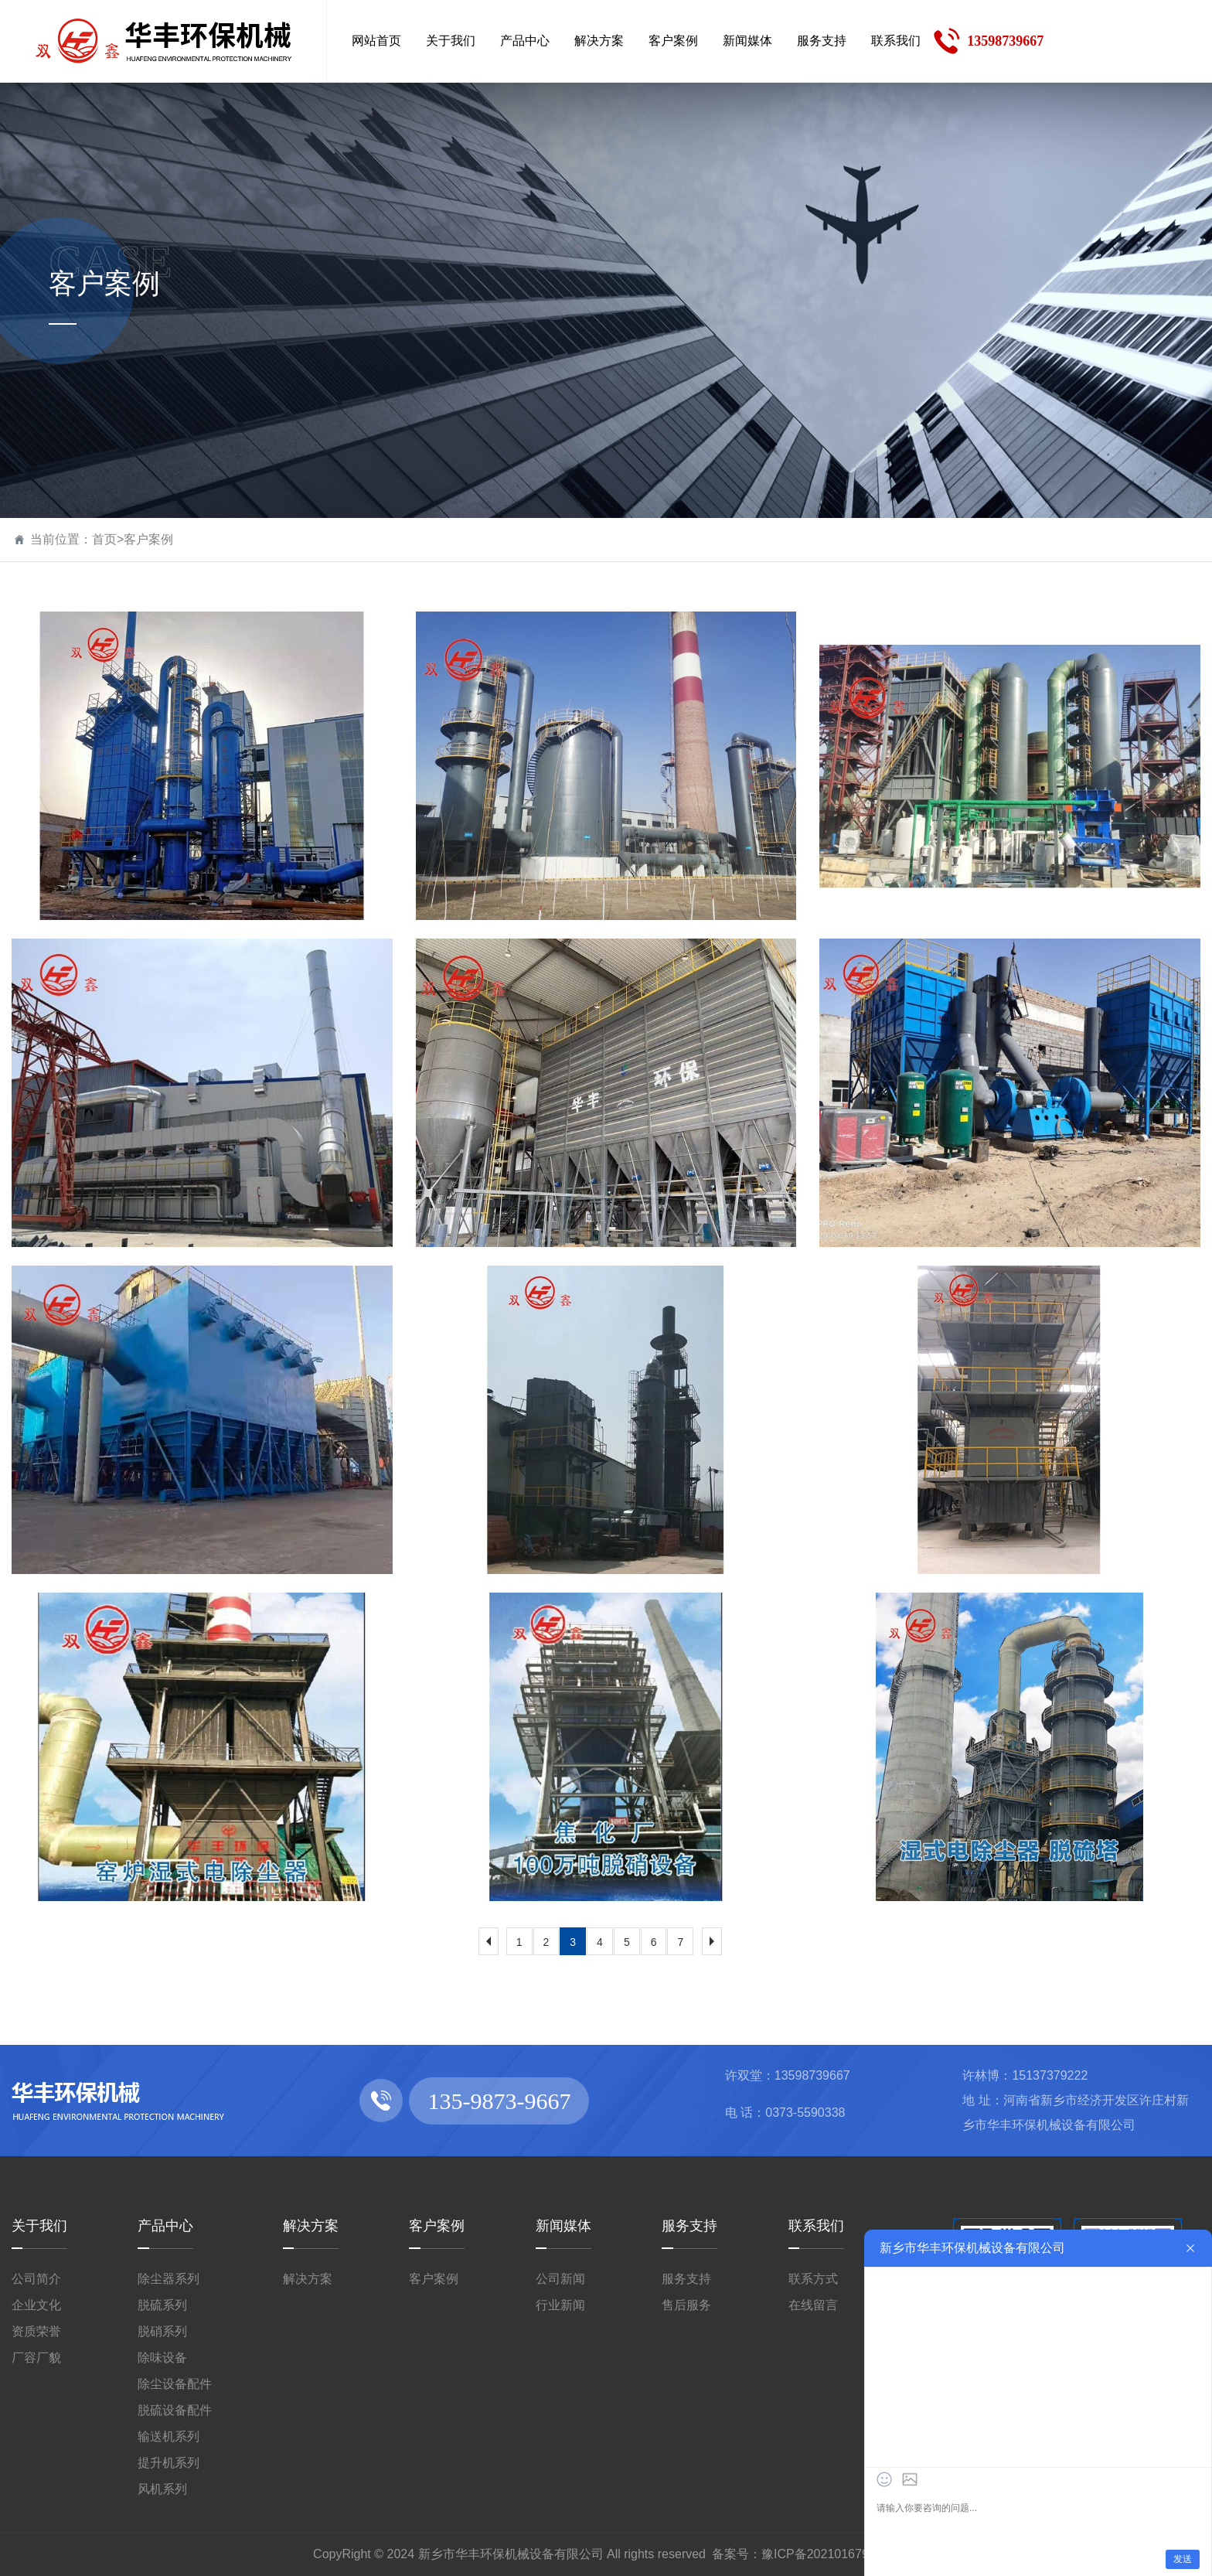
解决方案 (311, 2226)
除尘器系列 (168, 2278)
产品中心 (165, 2226)
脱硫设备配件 (175, 2410)
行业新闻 (560, 2305)
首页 (104, 539)
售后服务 (686, 2305)
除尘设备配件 (175, 2383)
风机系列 (162, 2489)
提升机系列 (168, 2462)
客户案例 (148, 539)
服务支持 (689, 2226)
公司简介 (36, 2278)
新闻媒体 (563, 2226)
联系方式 (813, 2278)
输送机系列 (168, 2436)
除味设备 (162, 2357)
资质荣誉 (36, 2331)
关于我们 (39, 2226)
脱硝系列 (162, 2331)
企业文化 (36, 2305)
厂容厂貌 (36, 2357)
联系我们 (816, 2226)
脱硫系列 (162, 2305)
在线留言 (813, 2305)
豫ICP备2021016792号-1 (830, 2554)
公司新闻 (560, 2278)
